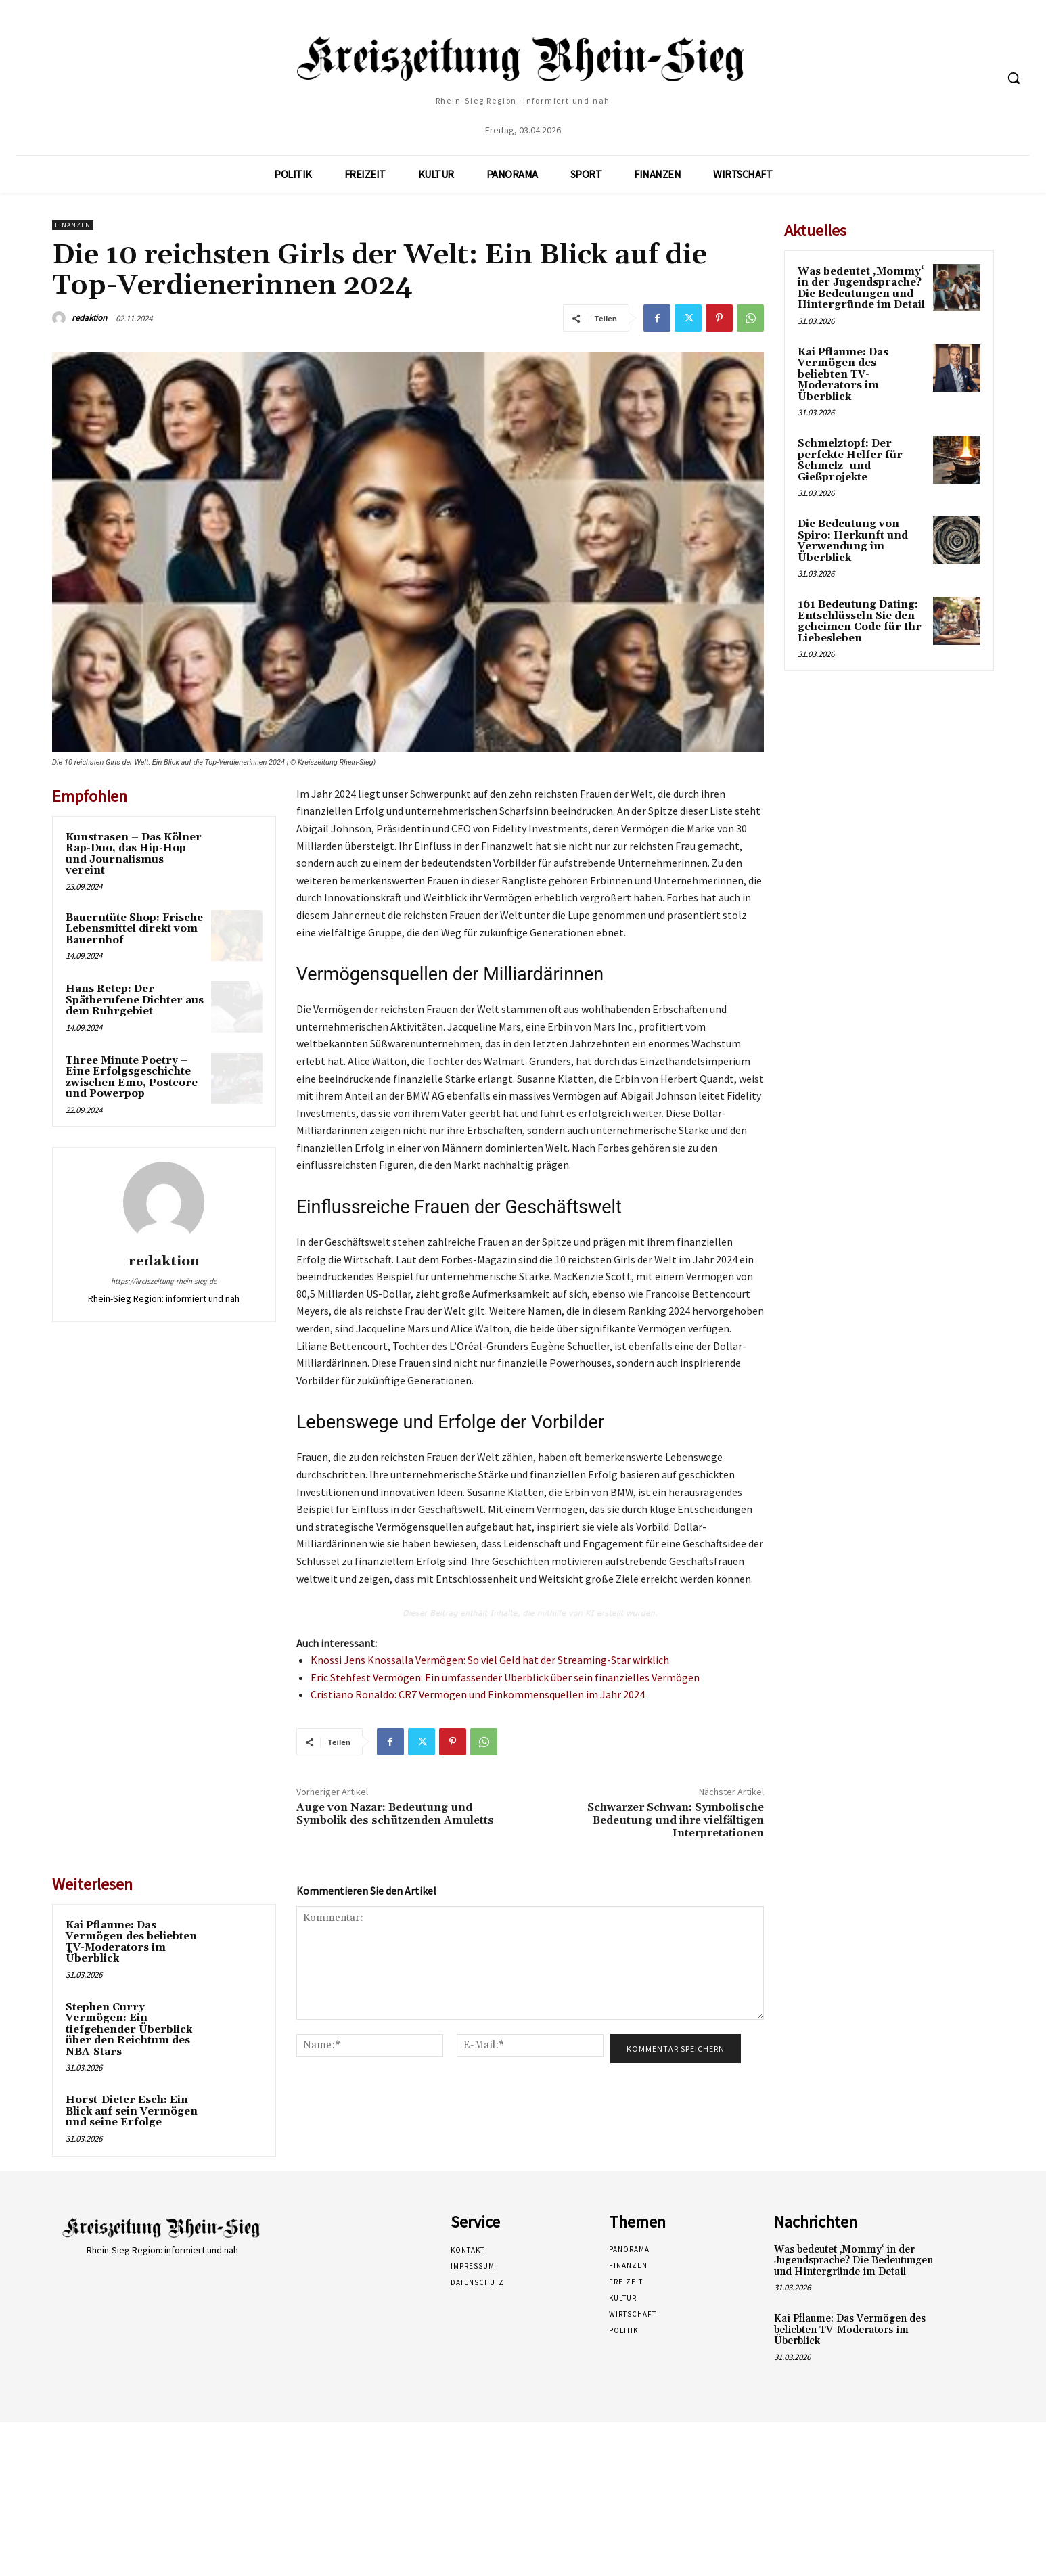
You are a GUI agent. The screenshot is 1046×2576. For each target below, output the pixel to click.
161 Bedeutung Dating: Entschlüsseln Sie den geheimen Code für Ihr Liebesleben (860, 621)
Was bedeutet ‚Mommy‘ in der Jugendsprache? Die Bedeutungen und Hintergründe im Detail (861, 288)
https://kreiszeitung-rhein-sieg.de (164, 1281)
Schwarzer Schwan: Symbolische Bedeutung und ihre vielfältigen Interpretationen (675, 1820)
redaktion (89, 317)
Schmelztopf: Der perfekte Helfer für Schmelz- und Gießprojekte (850, 460)
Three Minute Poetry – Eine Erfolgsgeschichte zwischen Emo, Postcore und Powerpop (132, 1077)
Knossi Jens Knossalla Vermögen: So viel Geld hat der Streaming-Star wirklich (490, 1660)
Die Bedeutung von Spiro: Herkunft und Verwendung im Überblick (853, 541)
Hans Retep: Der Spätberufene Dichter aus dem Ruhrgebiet (135, 1000)
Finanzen (72, 225)
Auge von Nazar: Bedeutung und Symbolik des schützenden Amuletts (395, 1814)
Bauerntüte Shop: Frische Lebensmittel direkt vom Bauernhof (134, 929)
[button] (1013, 78)
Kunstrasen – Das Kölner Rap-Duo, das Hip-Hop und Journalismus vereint (134, 854)
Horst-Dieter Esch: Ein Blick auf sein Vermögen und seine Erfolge (132, 2111)
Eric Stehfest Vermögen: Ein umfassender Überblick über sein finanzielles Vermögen (505, 1677)
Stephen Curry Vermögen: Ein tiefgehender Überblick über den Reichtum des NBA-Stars (129, 2029)
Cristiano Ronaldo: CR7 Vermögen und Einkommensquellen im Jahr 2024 (478, 1694)
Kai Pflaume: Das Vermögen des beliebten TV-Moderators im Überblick (131, 1942)
